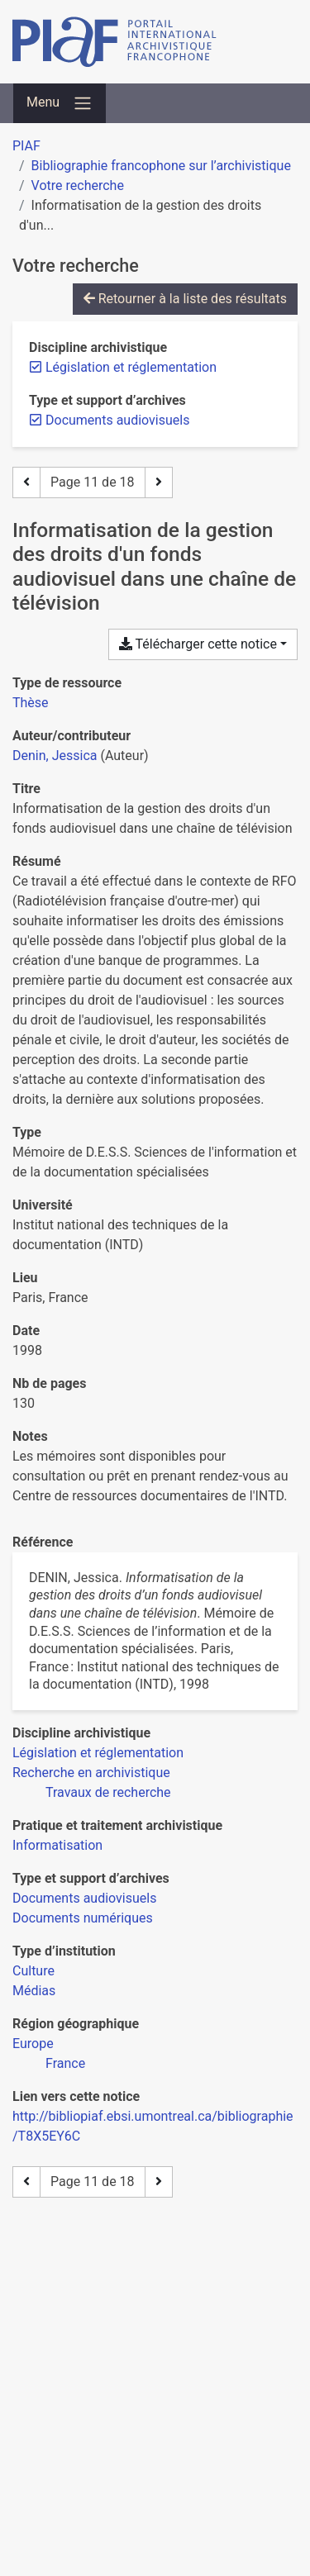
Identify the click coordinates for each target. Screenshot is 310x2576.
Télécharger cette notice (198, 644)
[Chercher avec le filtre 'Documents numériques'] (82, 1918)
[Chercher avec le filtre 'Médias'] (33, 1991)
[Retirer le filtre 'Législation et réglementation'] (131, 367)
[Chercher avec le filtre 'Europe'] (33, 2043)
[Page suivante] (159, 482)
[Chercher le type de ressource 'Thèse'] (30, 703)
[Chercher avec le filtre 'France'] (65, 2063)
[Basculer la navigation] (59, 103)
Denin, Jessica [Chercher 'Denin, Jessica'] (54, 755)
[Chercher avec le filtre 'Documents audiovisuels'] (84, 1898)
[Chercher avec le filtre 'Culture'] (33, 1971)
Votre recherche (77, 185)
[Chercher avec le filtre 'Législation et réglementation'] (98, 1753)
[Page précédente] (26, 482)
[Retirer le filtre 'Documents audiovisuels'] (117, 420)
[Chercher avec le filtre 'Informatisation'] (57, 1845)
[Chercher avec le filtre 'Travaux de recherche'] (108, 1792)
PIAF (26, 146)
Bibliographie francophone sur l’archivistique (161, 165)
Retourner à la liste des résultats (185, 299)
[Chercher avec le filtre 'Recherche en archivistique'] (91, 1772)
